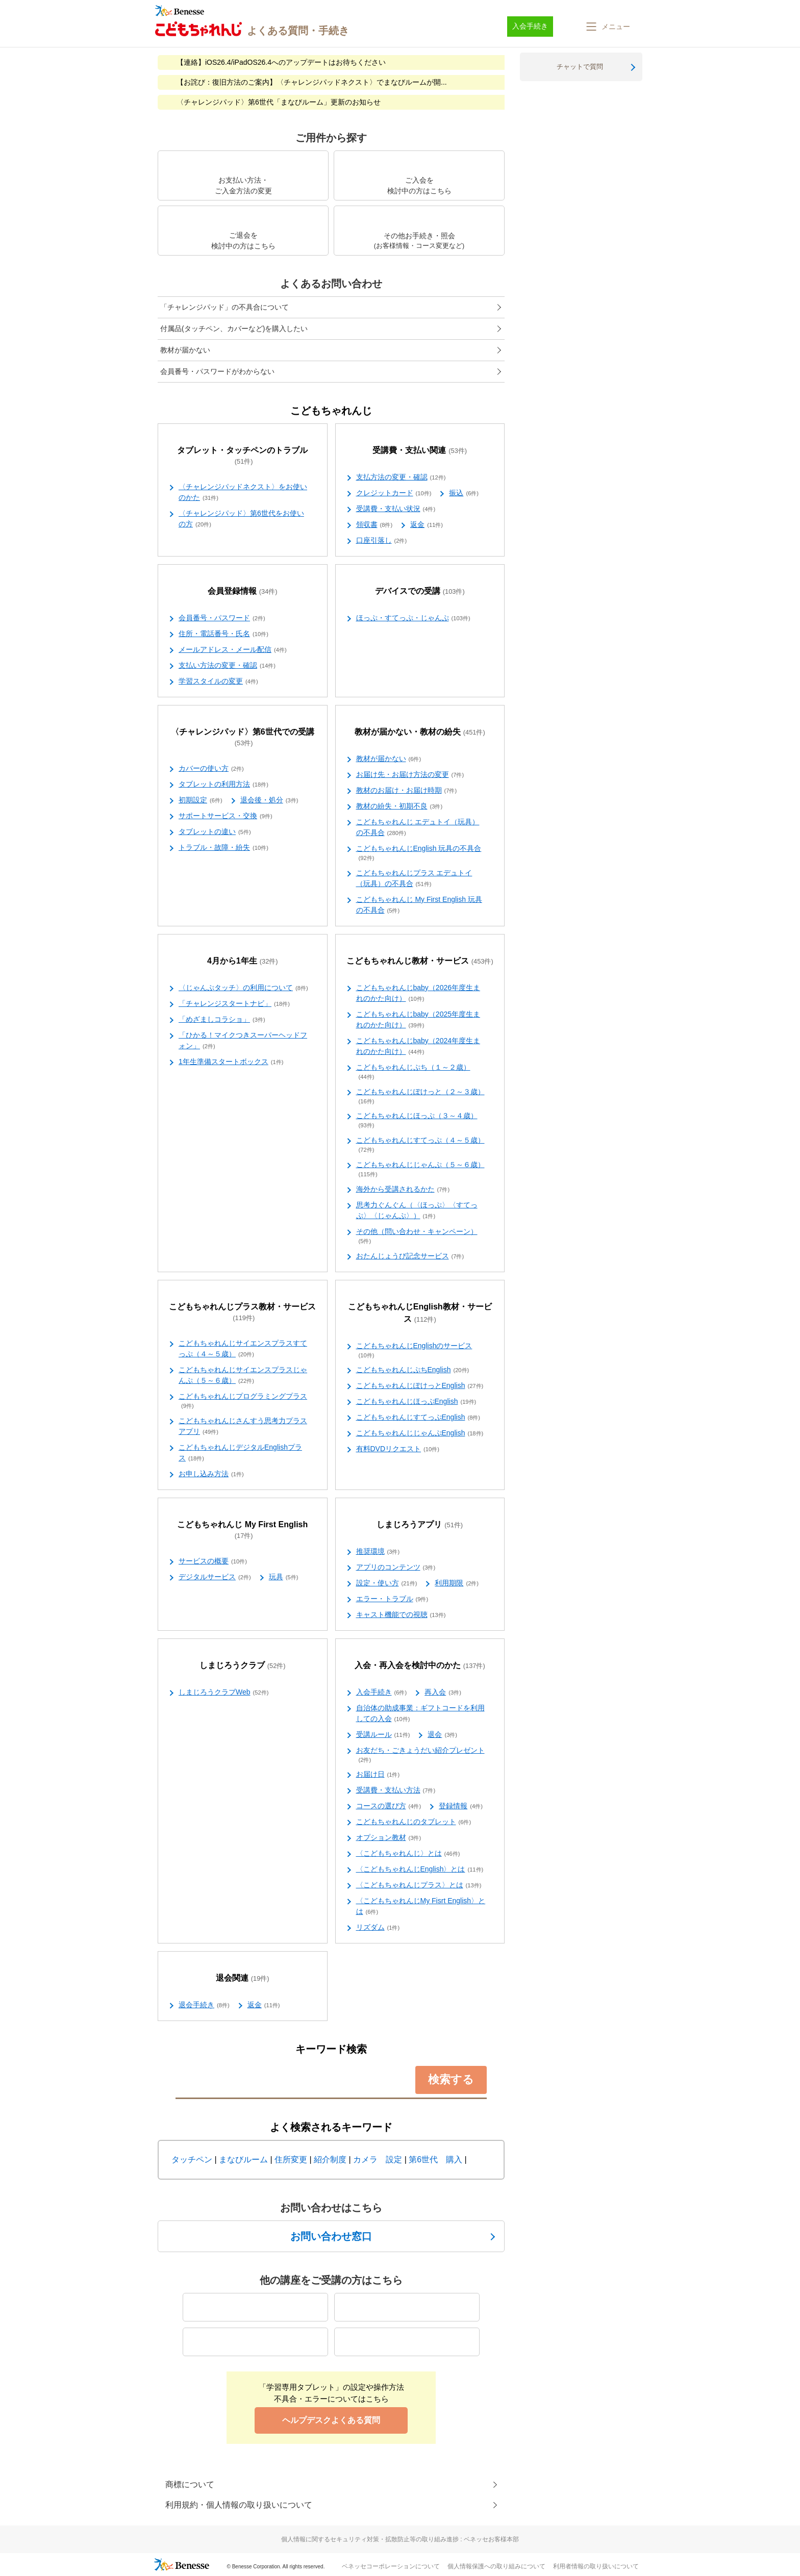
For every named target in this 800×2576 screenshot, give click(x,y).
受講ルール (383, 1734)
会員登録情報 (243, 591)
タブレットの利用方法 (223, 784)
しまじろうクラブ (242, 1666)
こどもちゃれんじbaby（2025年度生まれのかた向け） (418, 1020)
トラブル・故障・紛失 (223, 847)
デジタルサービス (215, 1577)
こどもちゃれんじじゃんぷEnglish (420, 1433)
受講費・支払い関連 (419, 451)
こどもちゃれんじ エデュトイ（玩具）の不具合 (418, 828)
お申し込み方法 (211, 1474)
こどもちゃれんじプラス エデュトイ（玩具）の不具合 (414, 879)
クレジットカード (394, 493)
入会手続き (381, 1692)
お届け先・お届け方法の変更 (410, 774)
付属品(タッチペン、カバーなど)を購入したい (234, 328)
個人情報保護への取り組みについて (496, 2566)
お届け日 (378, 1774)
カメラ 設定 (377, 2159)
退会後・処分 (269, 800)
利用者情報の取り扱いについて (596, 2566)
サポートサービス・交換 (225, 816)
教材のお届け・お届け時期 (406, 790)
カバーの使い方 (211, 768)
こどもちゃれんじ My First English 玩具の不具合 (419, 905)
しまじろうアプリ (420, 1525)
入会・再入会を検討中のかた (420, 1666)
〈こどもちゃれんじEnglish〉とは (420, 1869)
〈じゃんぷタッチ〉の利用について (243, 988)
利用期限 (457, 1583)
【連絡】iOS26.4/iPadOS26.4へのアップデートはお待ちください (281, 62)
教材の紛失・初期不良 (399, 806)
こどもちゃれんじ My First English (242, 1530)
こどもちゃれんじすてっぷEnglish (418, 1417)
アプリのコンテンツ (396, 1567)
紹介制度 (330, 2159)
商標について (189, 2484)
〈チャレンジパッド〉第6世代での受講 (242, 737)
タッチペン (191, 2159)
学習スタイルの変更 (218, 681)
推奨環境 (378, 1551)
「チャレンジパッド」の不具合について (224, 307)
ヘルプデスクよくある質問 (331, 2420)
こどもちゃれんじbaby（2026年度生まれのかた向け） (418, 993)
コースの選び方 (388, 1806)
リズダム (378, 1927)
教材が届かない (185, 350)
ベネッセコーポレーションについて (391, 2566)
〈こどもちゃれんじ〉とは (408, 1853)
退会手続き (204, 2005)
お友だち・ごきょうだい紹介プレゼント (420, 1755)
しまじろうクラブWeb (223, 1692)
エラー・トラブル (392, 1599)
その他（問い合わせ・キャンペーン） (417, 1236)
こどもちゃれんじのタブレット (413, 1822)
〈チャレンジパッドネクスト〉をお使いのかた (243, 492)
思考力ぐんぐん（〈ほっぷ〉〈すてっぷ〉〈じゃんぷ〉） (417, 1211)
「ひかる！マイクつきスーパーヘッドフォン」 (243, 1041)
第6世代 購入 (435, 2159)
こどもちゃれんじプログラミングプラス (243, 1401)
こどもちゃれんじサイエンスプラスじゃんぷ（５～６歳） (243, 1375)
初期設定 (200, 800)
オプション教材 (388, 1837)
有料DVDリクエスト (397, 1449)
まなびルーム (243, 2159)
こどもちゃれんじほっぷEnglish (416, 1401)
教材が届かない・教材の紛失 (420, 732)
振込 (464, 493)
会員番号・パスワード (222, 618)
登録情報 (461, 1806)
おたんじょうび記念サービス (410, 1256)
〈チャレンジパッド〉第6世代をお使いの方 (241, 519)
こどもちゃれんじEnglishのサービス (414, 1351)
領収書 (374, 524)
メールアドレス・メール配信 (233, 649)
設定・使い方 (386, 1583)
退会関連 (242, 1978)
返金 (426, 524)
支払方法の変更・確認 (401, 477)
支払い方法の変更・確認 (227, 665)
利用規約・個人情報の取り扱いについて (238, 2505)
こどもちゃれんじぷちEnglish (412, 1370)
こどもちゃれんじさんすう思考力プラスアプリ (243, 1426)
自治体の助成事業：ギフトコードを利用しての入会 (420, 1714)
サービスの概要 (213, 1561)
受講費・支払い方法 (396, 1790)
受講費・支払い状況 (396, 509)
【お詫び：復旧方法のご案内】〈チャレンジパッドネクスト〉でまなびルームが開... (312, 82)
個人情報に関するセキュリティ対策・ (400, 2539)
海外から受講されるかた (403, 1189)
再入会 (442, 1692)
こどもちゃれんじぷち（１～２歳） (413, 1072)
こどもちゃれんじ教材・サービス (419, 961)
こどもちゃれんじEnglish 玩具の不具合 (419, 853)
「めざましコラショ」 (222, 1019)
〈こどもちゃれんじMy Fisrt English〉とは (421, 1906)
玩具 (283, 1577)
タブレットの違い (215, 832)
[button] (607, 26)
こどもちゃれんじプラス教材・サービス (242, 1312)
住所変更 (290, 2159)
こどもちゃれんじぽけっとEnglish (420, 1386)
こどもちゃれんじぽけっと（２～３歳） (420, 1097)
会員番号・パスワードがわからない (217, 371)
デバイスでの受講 (420, 591)
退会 (442, 1734)
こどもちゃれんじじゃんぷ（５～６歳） (420, 1169)
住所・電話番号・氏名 (223, 634)
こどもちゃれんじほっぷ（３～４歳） (417, 1121)
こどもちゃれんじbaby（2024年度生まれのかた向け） (418, 1046)
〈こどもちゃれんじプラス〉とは (419, 1885)
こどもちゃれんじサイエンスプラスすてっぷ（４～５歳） (243, 1349)
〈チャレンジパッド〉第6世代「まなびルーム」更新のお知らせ (279, 102)
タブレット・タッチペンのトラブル (242, 456)
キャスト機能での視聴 (401, 1615)
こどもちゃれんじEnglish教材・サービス (420, 1313)
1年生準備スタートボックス (231, 1062)
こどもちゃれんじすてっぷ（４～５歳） (420, 1145)
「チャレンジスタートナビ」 (234, 1003)
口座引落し (381, 540)
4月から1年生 (242, 961)
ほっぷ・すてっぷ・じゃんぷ (413, 618)
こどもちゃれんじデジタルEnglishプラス (240, 1453)
